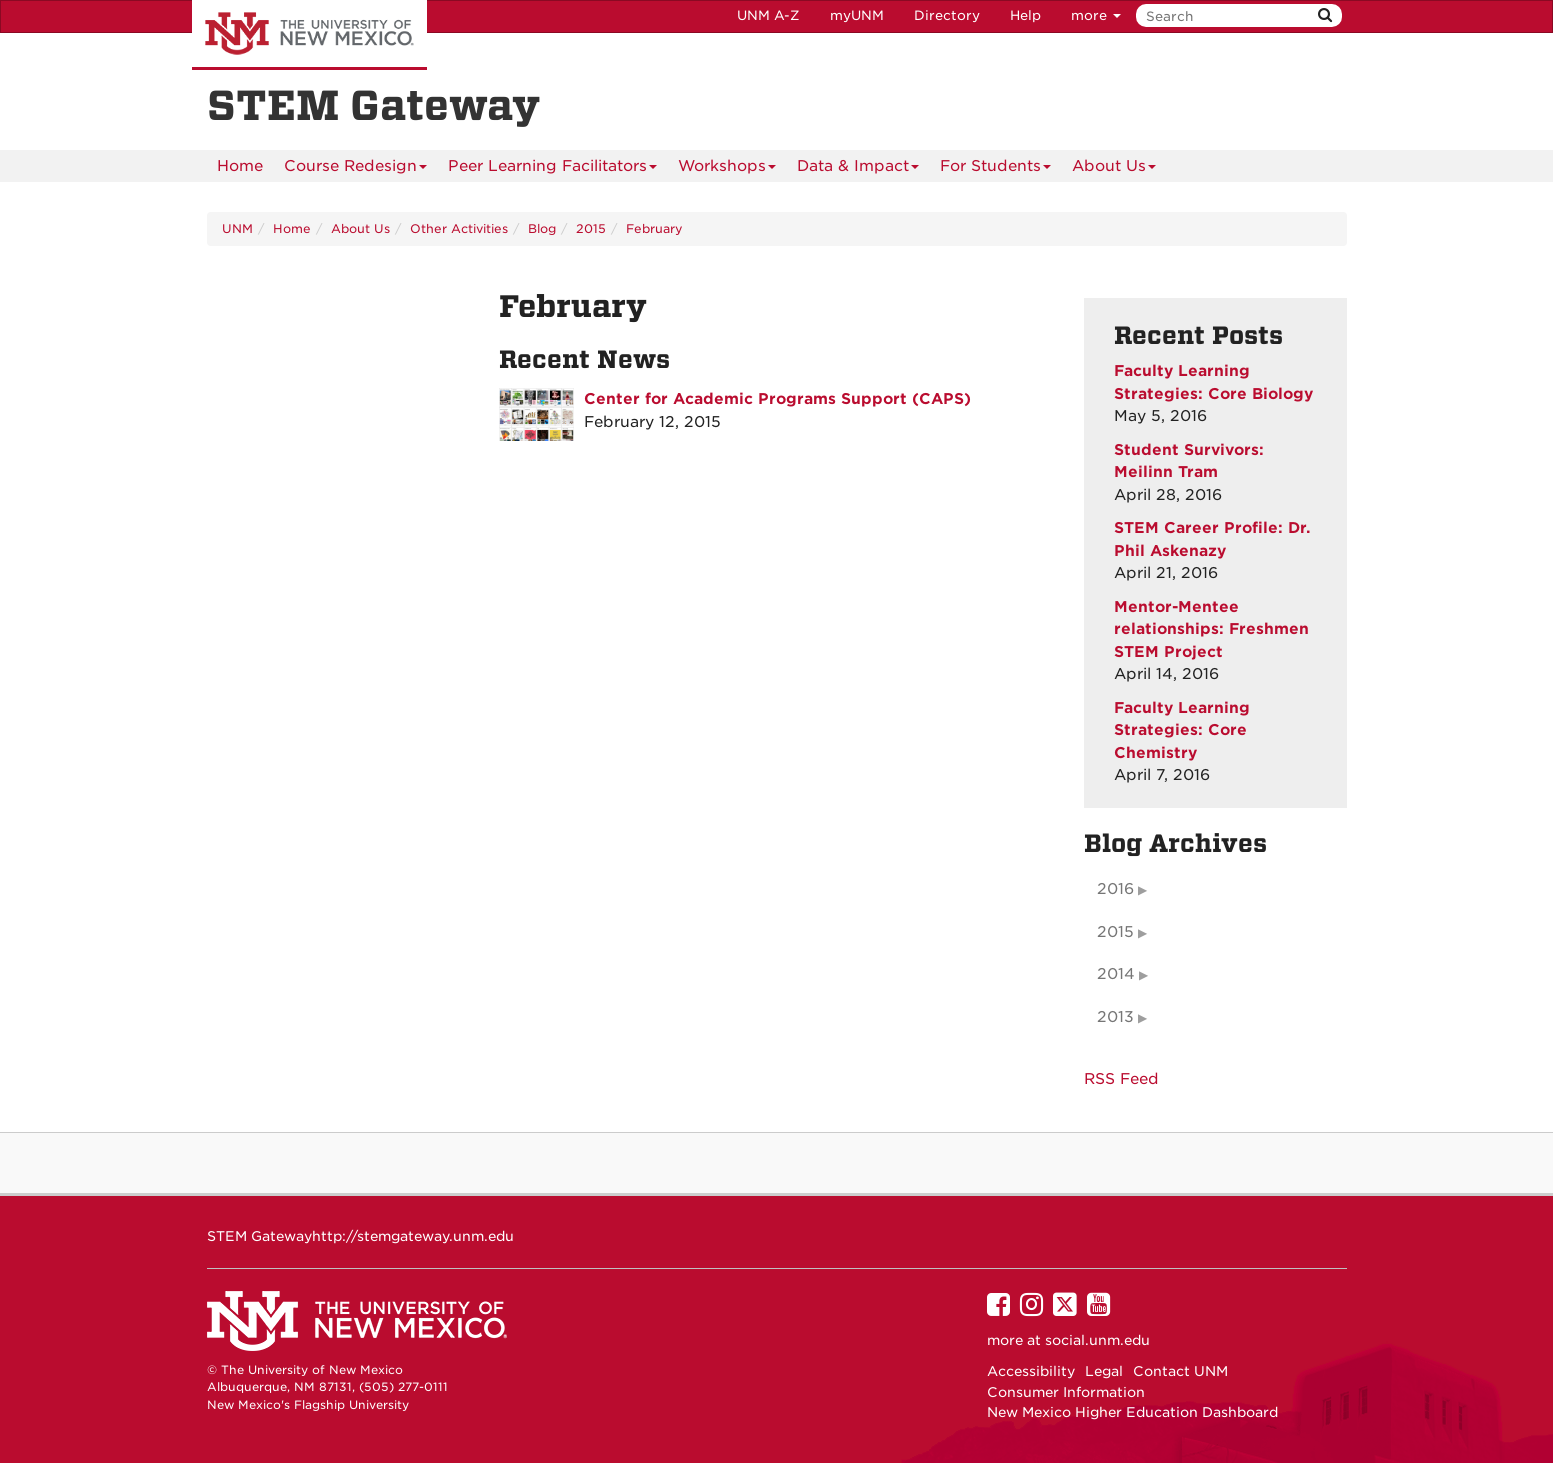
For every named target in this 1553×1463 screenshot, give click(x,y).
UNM (237, 228)
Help (1025, 15)
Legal (1104, 1371)
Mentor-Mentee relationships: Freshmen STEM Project (1211, 629)
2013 (1115, 1017)
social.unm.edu (1097, 1340)
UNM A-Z (768, 15)
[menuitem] (240, 166)
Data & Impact (858, 169)
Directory (947, 15)
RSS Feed (1121, 1079)
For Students (995, 169)
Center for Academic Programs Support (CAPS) (777, 399)
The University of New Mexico (309, 35)
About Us (1114, 169)
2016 (1115, 889)
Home (240, 166)
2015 (591, 228)
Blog (542, 228)
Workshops (727, 169)
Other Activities (459, 228)
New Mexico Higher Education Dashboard (1132, 1412)
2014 (1116, 974)
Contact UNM (1180, 1371)
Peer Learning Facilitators (552, 169)
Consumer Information (1066, 1392)
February (654, 228)
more (1096, 15)
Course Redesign (355, 169)
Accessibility (1031, 1371)
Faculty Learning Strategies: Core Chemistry (1182, 730)
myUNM (857, 15)
